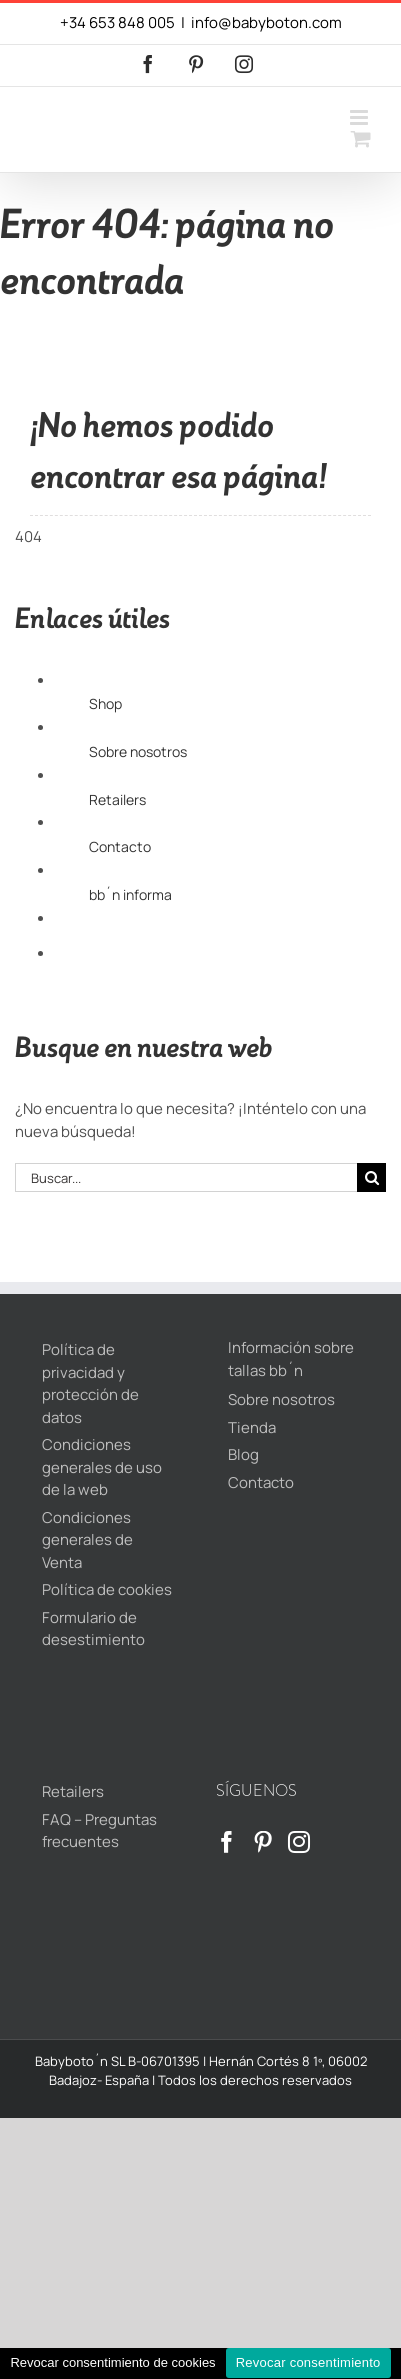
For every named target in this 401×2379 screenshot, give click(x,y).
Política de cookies (107, 1589)
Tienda (252, 1427)
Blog (243, 1454)
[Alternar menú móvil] (360, 117)
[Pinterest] (263, 1842)
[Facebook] (227, 1842)
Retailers (117, 799)
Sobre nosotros (138, 751)
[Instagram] (299, 1842)
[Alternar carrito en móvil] (361, 138)
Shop (105, 703)
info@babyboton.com (266, 22)
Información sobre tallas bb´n (291, 1359)
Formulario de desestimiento (93, 1629)
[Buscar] (371, 1177)
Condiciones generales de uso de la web (102, 1467)
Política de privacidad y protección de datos (90, 1383)
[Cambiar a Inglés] (237, 972)
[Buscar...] (186, 1177)
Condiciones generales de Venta (87, 1540)
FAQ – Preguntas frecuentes (99, 1831)
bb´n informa (130, 894)
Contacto (120, 846)
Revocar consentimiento (308, 2362)
